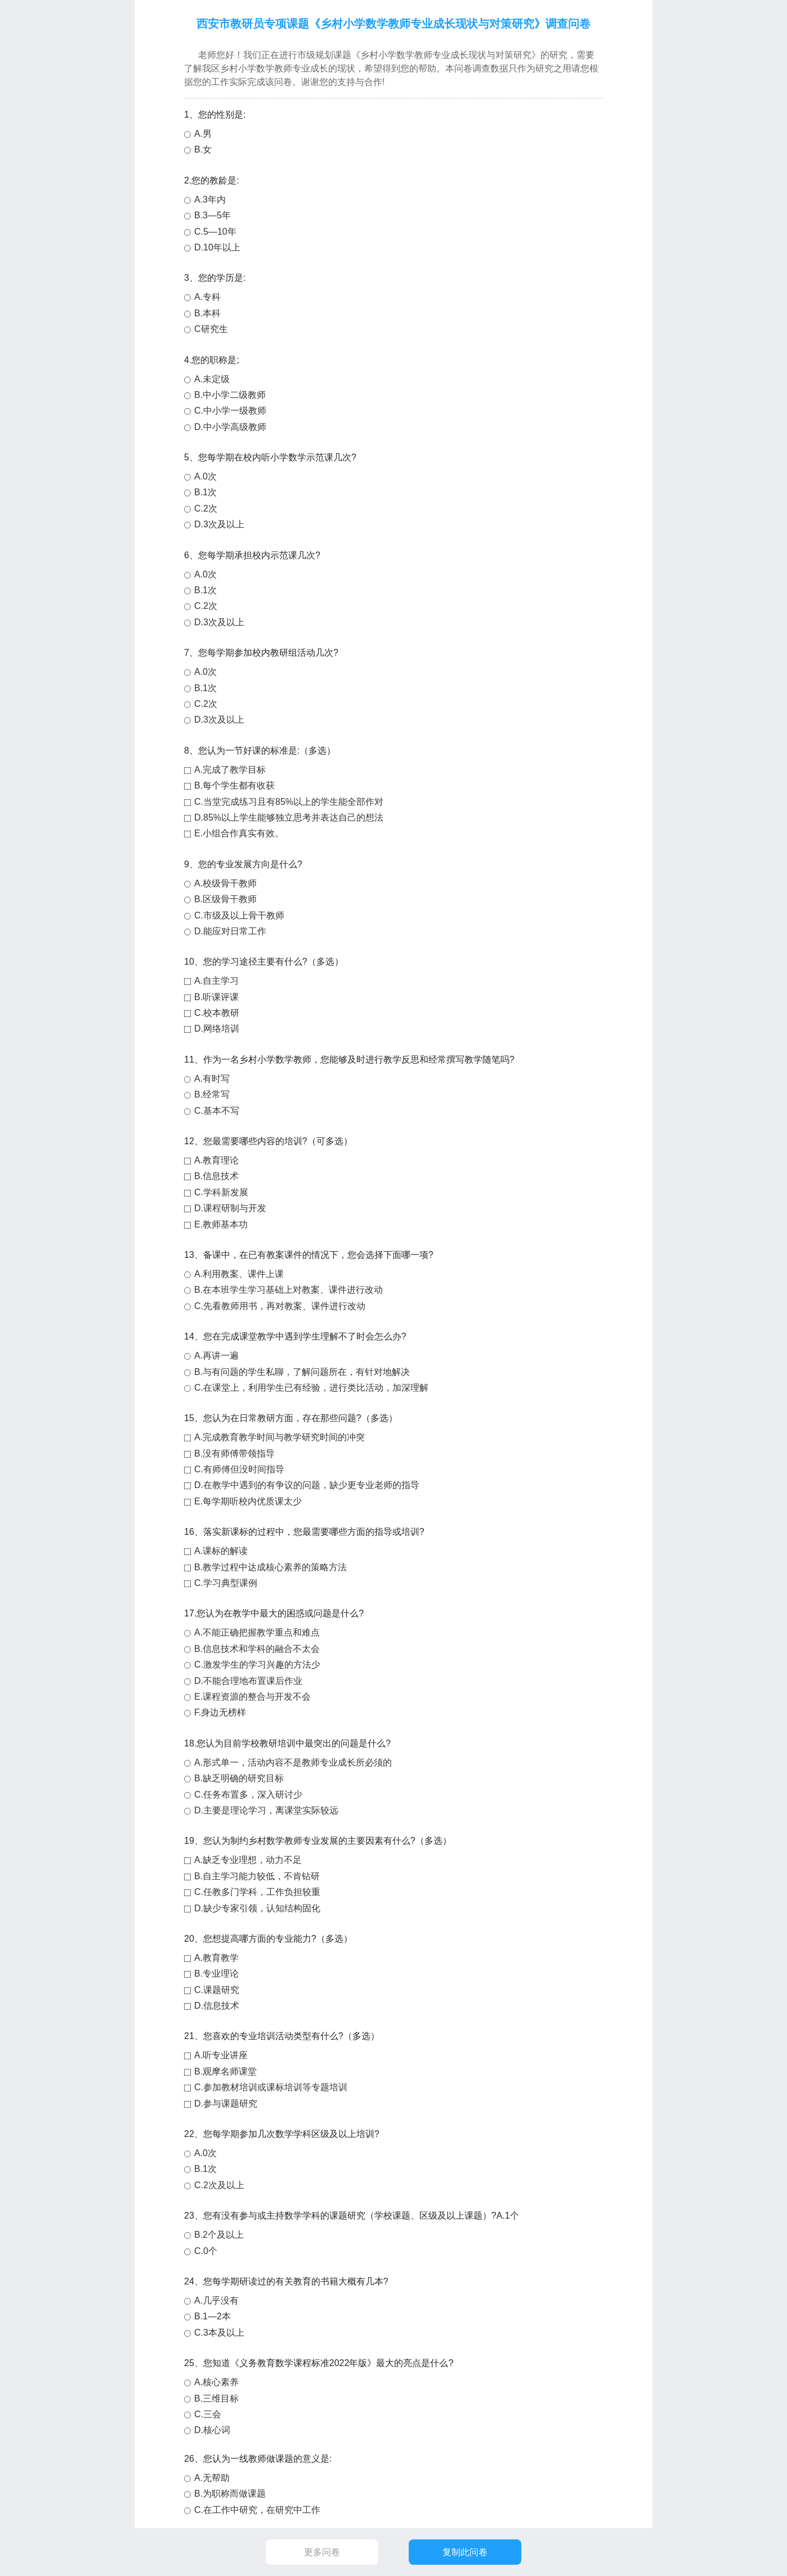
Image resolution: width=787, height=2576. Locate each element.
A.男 (203, 133)
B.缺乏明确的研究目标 (239, 1778)
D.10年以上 (217, 247)
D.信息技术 (216, 2005)
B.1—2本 (212, 2316)
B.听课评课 (216, 997)
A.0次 (205, 476)
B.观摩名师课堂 (225, 2071)
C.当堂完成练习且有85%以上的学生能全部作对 (288, 802)
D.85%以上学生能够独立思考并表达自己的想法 (288, 817)
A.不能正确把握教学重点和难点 (257, 1632)
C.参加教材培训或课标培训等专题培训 (270, 2087)
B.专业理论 (216, 1973)
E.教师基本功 (221, 1224)
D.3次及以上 (219, 524)
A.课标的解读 (221, 1551)
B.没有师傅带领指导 (234, 1453)
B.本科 (207, 313)
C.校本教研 (216, 1013)
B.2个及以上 (219, 2234)
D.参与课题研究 (225, 2103)
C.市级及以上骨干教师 (239, 915)
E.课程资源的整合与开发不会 (252, 1696)
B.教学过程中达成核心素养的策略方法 (270, 1567)
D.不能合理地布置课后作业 (248, 1681)
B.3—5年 (212, 215)
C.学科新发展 (221, 1192)
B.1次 (205, 492)
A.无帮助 (212, 2478)
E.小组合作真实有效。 (239, 833)
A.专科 (207, 297)
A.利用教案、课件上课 (239, 1274)
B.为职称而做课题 (230, 2493)
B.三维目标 (216, 2398)
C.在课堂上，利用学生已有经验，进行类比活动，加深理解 (311, 1387)
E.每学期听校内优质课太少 (248, 1501)
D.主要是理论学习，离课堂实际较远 (266, 1810)
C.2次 (205, 508)
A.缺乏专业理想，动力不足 (248, 1860)
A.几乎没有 (216, 2300)
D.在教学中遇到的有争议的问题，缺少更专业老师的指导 (306, 1485)
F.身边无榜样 (220, 1712)
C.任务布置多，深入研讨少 (248, 1794)
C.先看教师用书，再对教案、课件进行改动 (279, 1306)
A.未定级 (212, 379)
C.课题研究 (216, 1990)
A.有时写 (212, 1078)
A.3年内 (210, 199)
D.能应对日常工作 (230, 931)
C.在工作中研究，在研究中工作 (257, 2510)
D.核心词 (212, 2430)
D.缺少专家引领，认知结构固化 (257, 1908)
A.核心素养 (216, 2382)
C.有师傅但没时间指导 (239, 1469)
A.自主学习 (216, 980)
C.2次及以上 (219, 2185)
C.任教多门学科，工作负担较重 (257, 1892)
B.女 (203, 149)
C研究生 (211, 329)
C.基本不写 (216, 1110)
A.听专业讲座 (221, 2055)
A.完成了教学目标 (230, 769)
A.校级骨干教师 (225, 883)
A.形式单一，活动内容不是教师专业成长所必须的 (293, 1762)
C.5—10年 (215, 231)
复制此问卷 (465, 2552)
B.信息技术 (216, 1176)
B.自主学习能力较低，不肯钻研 (257, 1876)
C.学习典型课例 (225, 1583)
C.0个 (205, 2251)
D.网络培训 (216, 1028)
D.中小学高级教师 (230, 427)
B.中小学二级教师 (230, 395)
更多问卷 (322, 2552)
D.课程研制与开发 (230, 1208)
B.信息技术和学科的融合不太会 (257, 1649)
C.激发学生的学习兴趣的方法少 (257, 1664)
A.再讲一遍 (216, 1355)
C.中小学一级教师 (230, 410)
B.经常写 (212, 1094)
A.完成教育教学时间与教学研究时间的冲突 (279, 1437)
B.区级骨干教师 (225, 899)
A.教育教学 (216, 1958)
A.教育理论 (216, 1160)
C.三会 (207, 2414)
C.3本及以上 (219, 2332)
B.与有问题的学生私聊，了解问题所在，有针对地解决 (302, 1372)
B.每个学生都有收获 (234, 785)
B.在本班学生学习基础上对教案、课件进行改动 (288, 1289)
